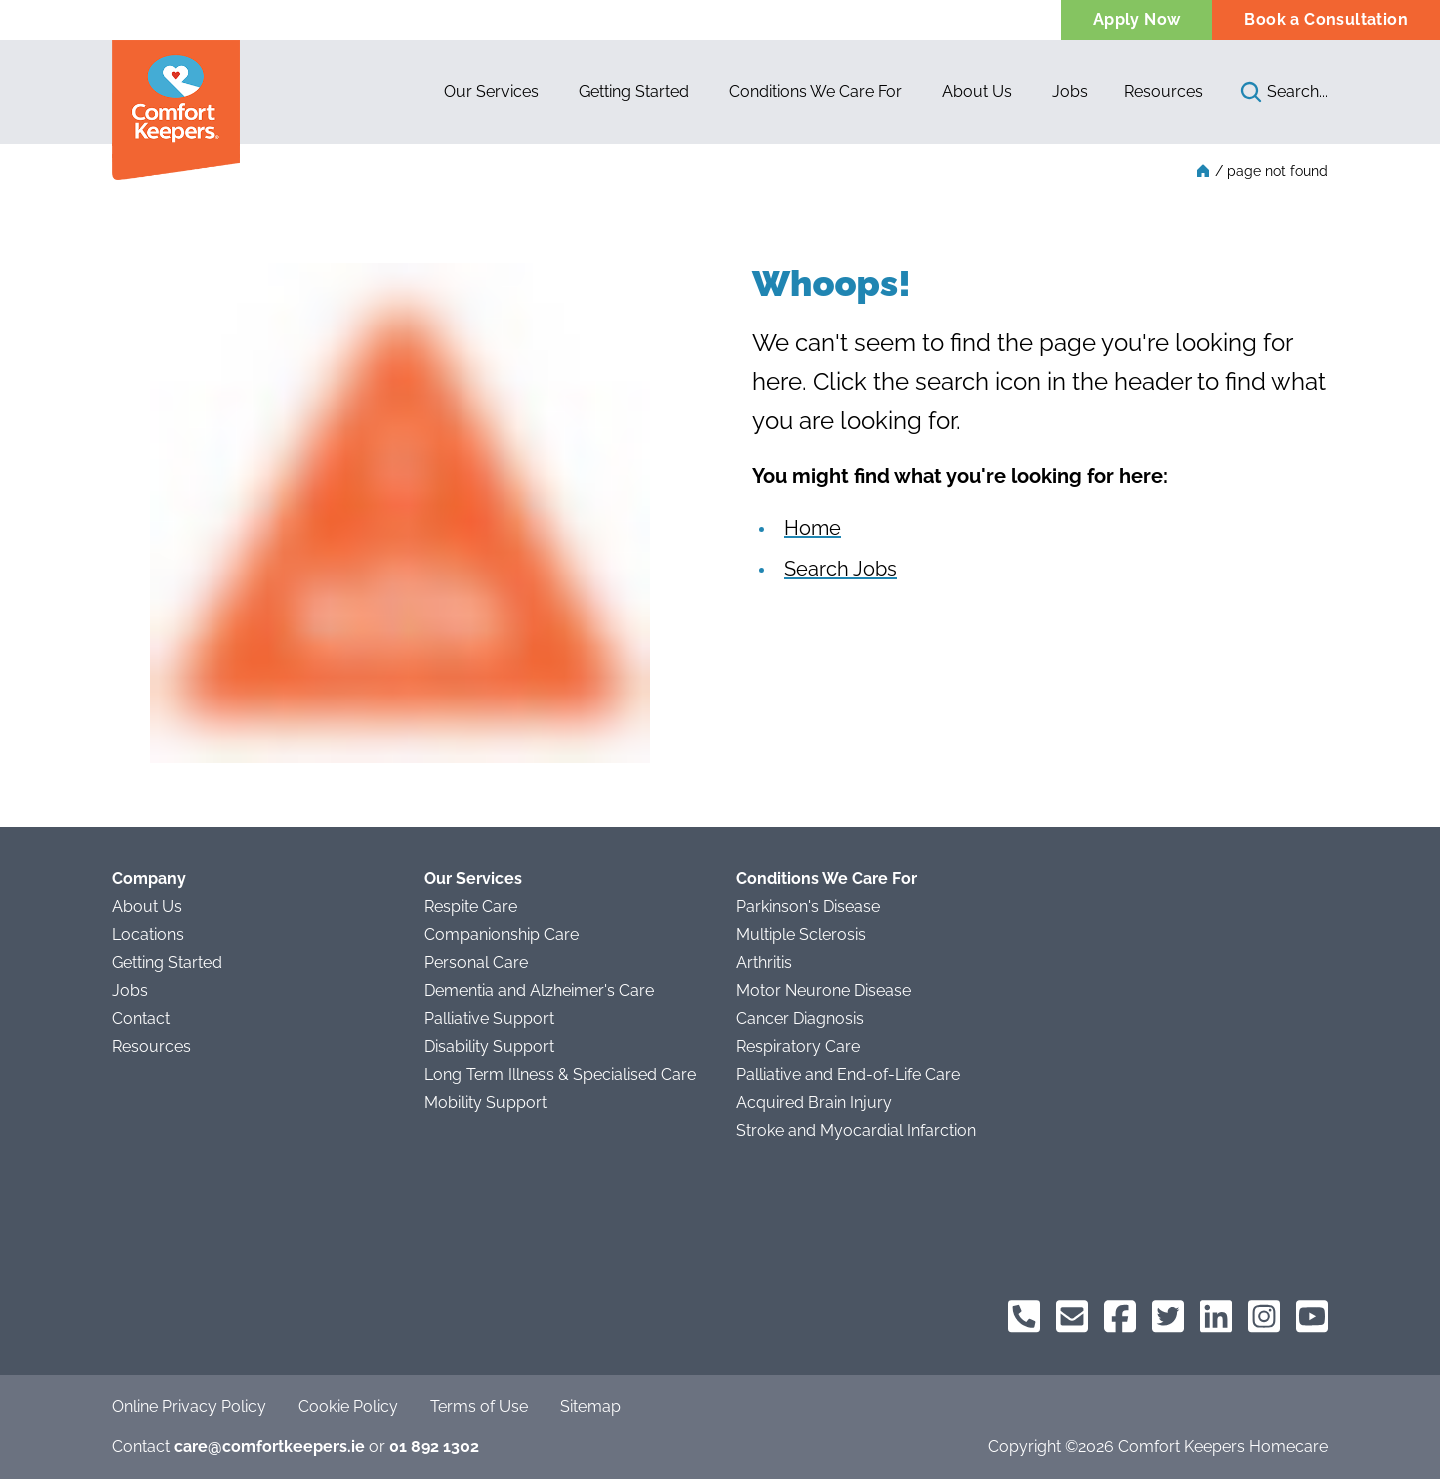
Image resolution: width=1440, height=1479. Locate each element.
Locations (148, 934)
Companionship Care (501, 934)
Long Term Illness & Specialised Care (560, 1074)
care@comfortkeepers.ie (269, 1446)
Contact (141, 1018)
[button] (491, 92)
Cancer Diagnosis (800, 1018)
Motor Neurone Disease (823, 990)
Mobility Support (485, 1102)
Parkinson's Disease (808, 906)
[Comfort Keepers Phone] (1024, 1316)
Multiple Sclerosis (801, 934)
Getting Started (167, 962)
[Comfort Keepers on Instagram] (1264, 1316)
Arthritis (764, 962)
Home (812, 528)
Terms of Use (479, 1406)
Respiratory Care (798, 1046)
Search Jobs (840, 569)
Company (149, 878)
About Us (147, 906)
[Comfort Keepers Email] (1072, 1316)
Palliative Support (489, 1018)
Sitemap (590, 1406)
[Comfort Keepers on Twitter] (1168, 1316)
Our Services (473, 878)
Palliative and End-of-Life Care (848, 1074)
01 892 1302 (434, 1446)
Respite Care (470, 906)
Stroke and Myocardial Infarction (856, 1130)
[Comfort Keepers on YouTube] (1312, 1316)
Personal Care (476, 962)
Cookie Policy (348, 1406)
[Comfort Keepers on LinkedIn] (1216, 1316)
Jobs (130, 990)
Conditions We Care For (826, 878)
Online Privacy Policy (189, 1406)
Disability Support (489, 1046)
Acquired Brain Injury (814, 1102)
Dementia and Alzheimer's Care (539, 990)
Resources (1163, 91)
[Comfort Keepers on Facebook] (1120, 1316)
